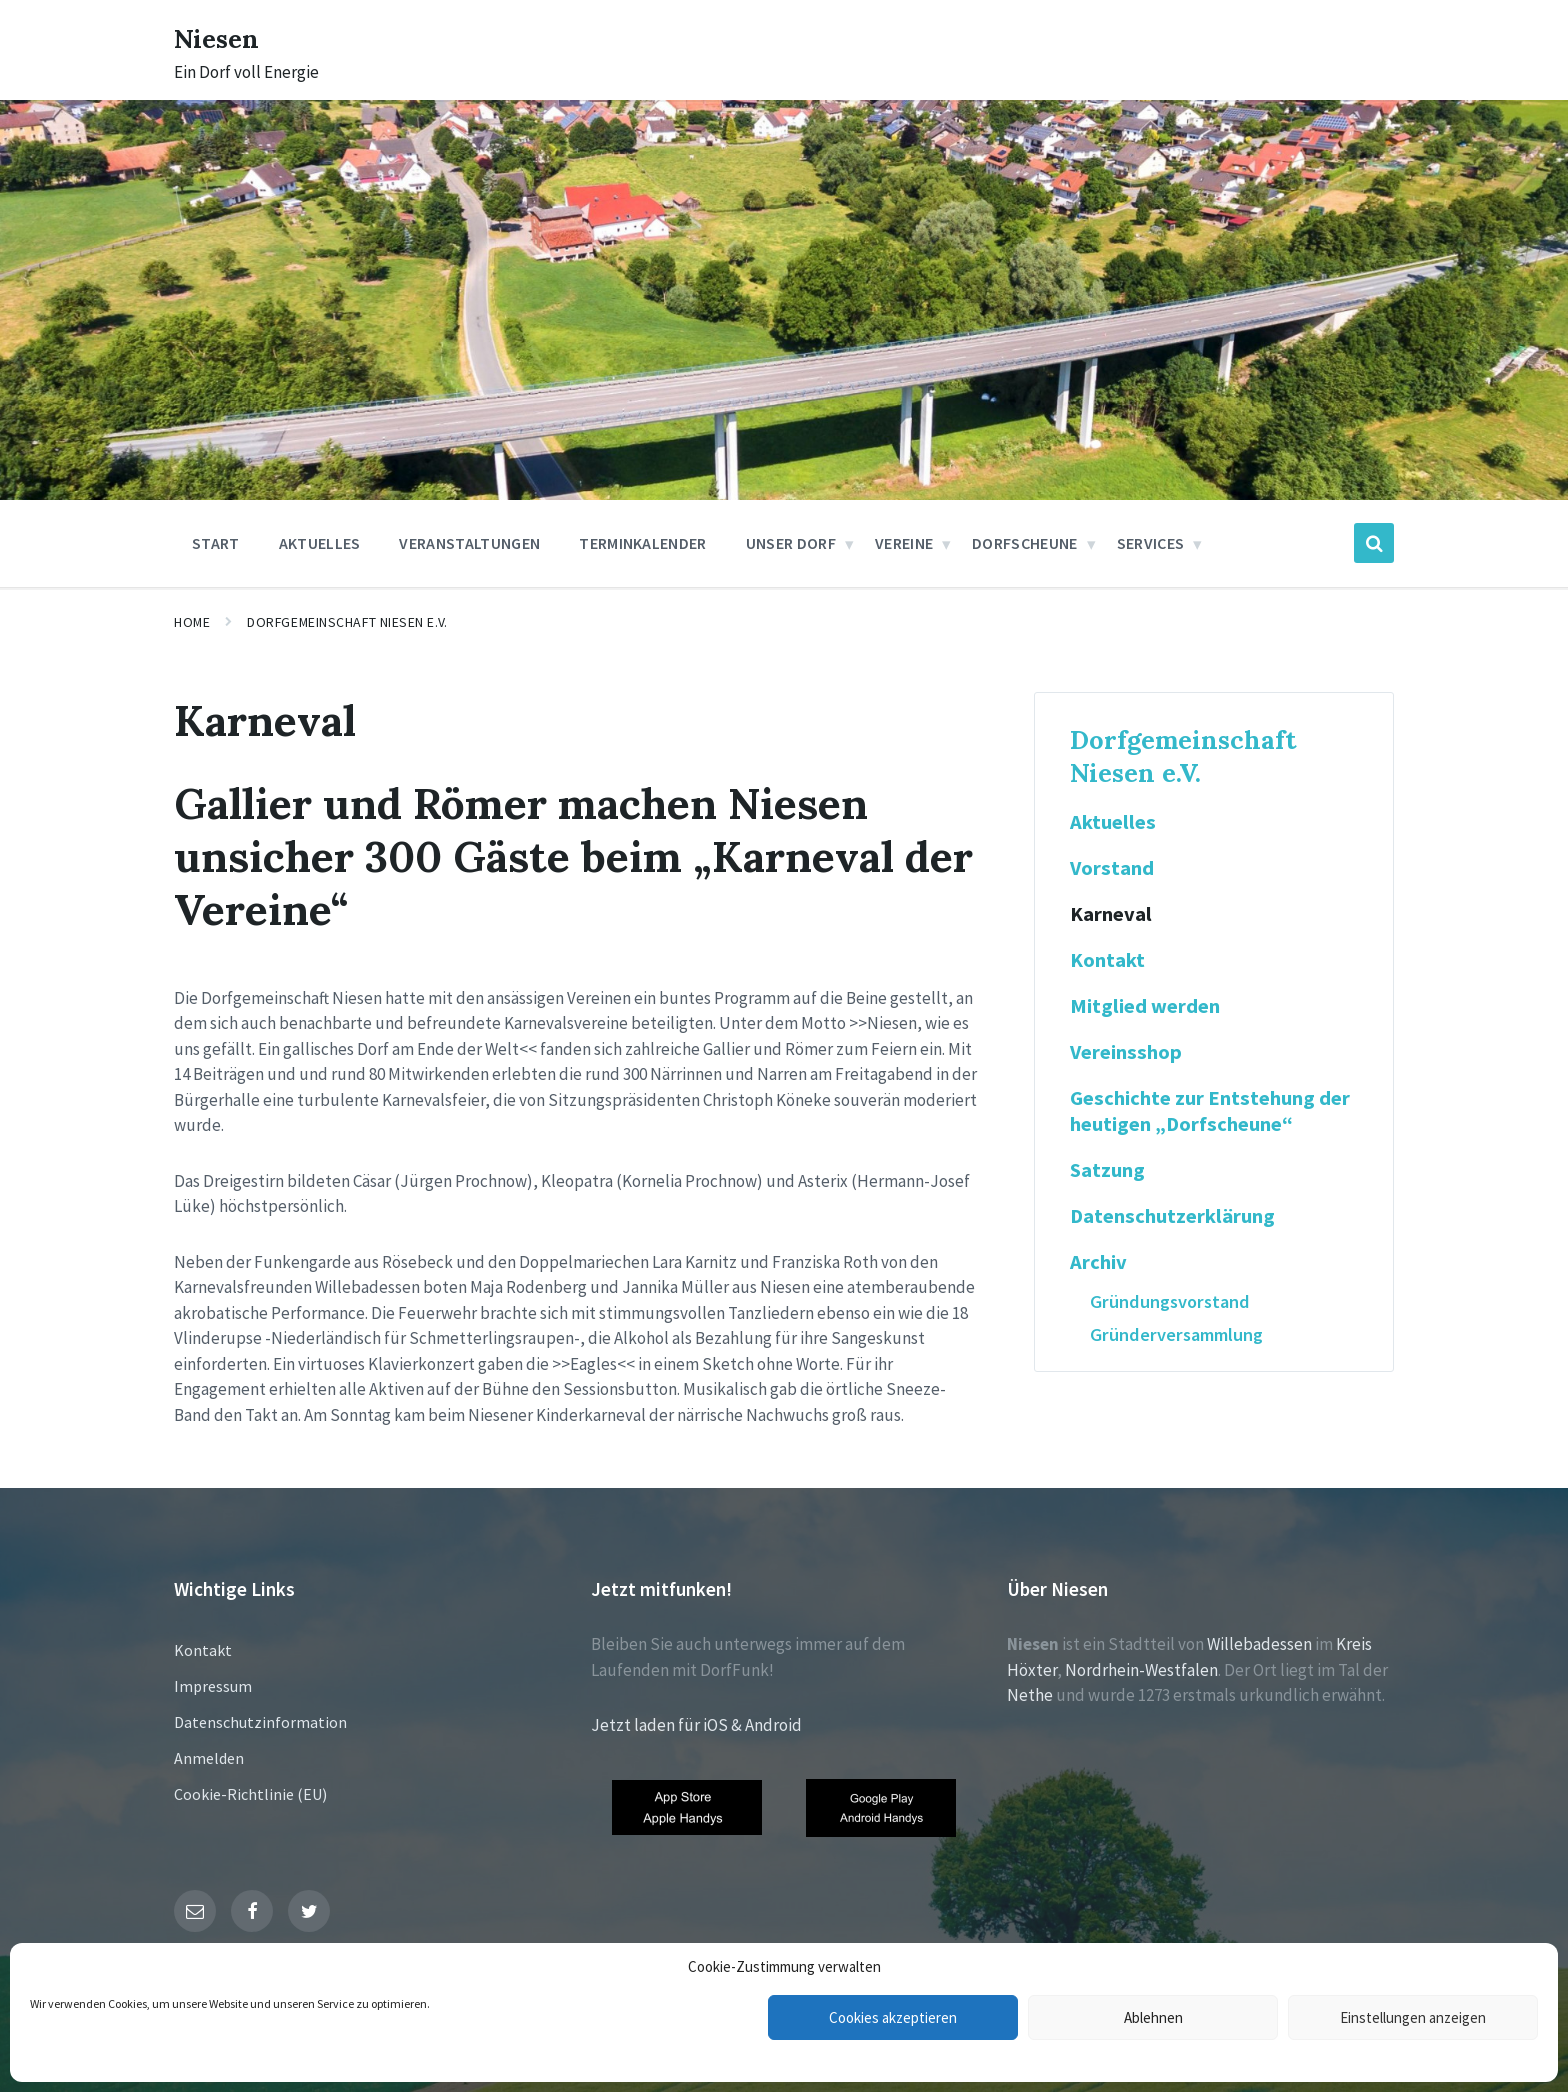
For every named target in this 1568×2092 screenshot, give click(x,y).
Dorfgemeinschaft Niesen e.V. (347, 622)
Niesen (223, 37)
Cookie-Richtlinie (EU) (250, 1794)
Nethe (1030, 1695)
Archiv (1098, 1262)
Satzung (1107, 1170)
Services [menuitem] (1151, 543)
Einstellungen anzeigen (1413, 2017)
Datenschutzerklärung (1172, 1216)
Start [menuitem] (216, 543)
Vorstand (1112, 868)
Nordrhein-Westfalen (1141, 1670)
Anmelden (209, 1758)
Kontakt (1107, 960)
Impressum (213, 1686)
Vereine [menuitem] (904, 543)
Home (192, 622)
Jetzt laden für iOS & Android (696, 1725)
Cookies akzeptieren (893, 2017)
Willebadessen (1259, 1644)
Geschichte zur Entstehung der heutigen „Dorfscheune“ (1210, 1111)
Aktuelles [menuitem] (320, 543)
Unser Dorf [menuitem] (791, 543)
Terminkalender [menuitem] (642, 543)
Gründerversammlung (1176, 1334)
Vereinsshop (1126, 1052)
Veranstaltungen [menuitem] (469, 543)
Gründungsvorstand (1170, 1301)
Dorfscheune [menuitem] (1025, 543)
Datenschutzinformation (260, 1722)
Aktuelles (1113, 822)
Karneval (1111, 914)
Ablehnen (1153, 2017)
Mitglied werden (1145, 1006)
